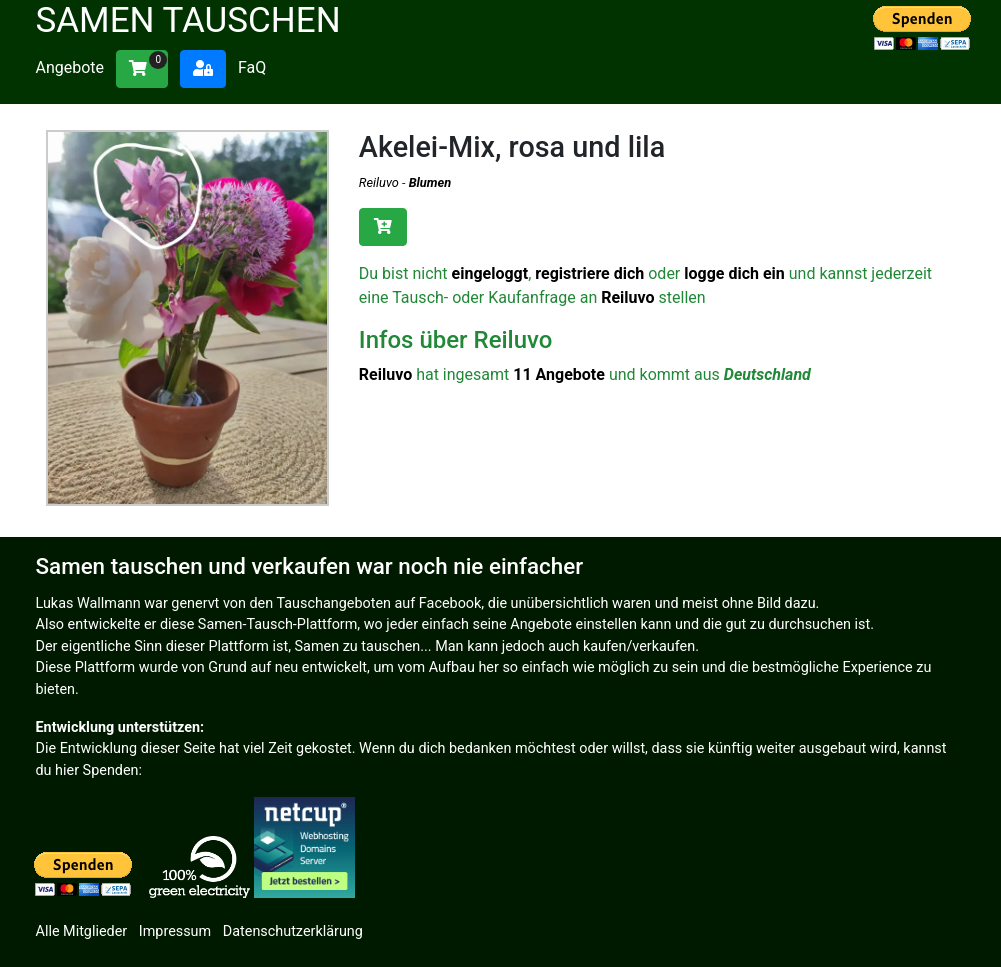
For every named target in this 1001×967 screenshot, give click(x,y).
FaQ (252, 67)
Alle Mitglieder (82, 931)
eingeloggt (490, 273)
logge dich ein (734, 273)
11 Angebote (559, 374)
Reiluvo (379, 182)
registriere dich (589, 273)
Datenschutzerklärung (293, 931)
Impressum (175, 931)
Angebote (70, 67)
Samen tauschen (188, 20)
